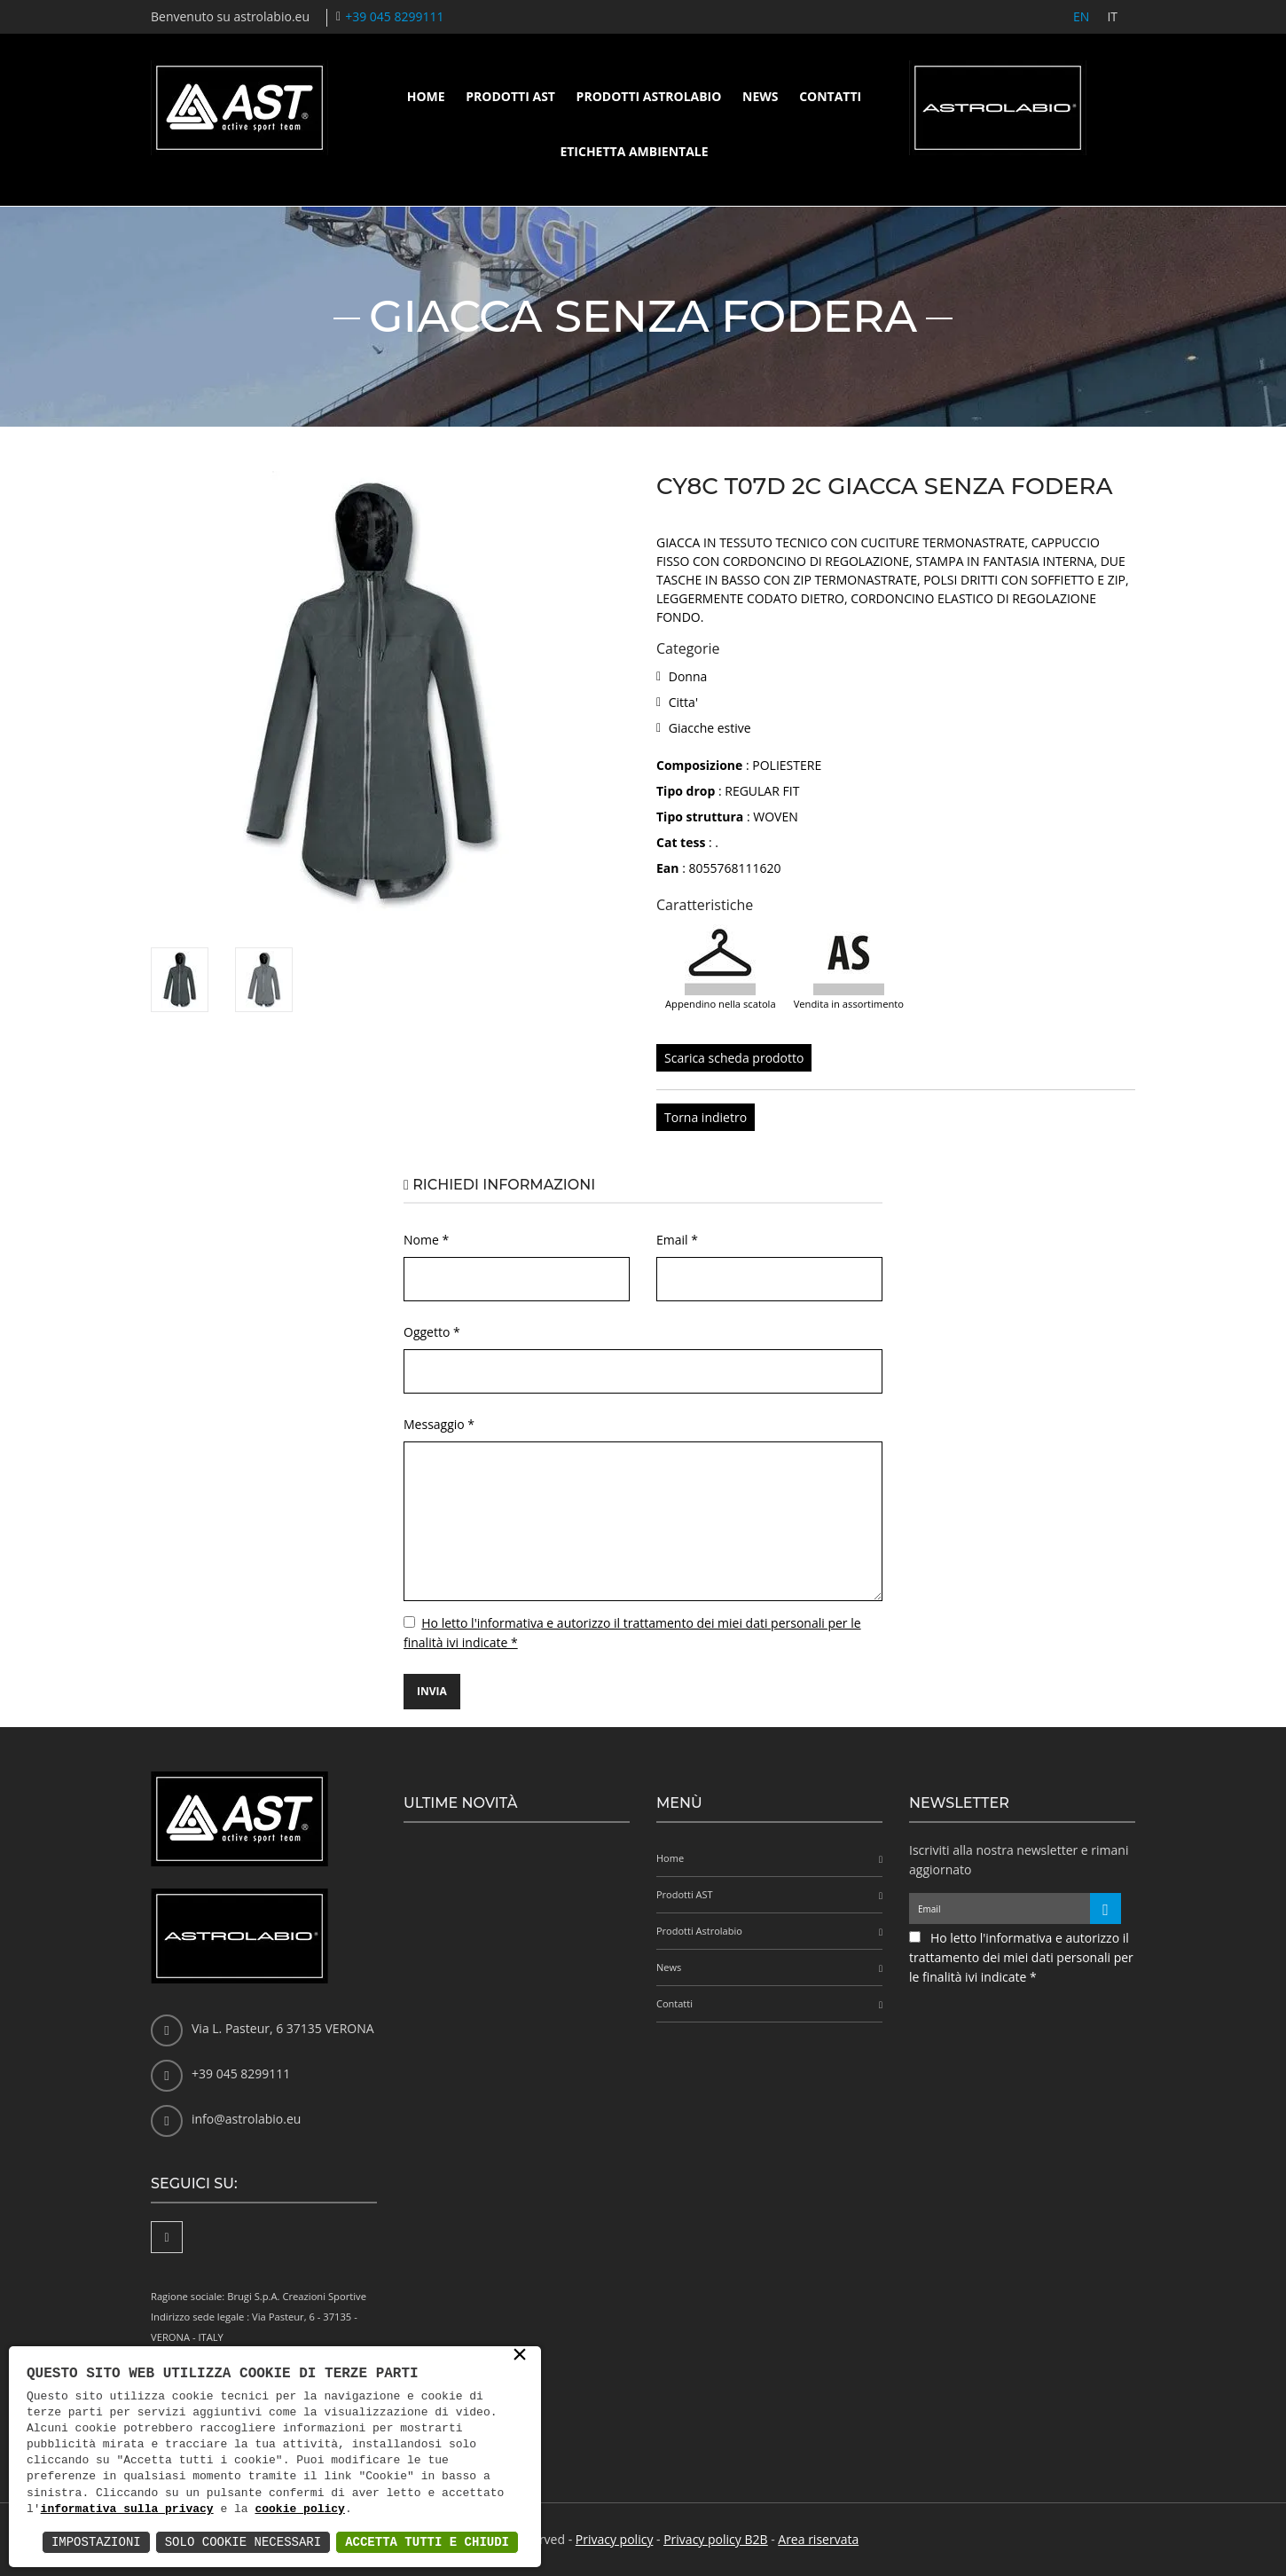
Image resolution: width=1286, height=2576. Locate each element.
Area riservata (818, 2539)
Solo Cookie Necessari (243, 2541)
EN (1081, 16)
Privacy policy (615, 2539)
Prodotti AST (510, 96)
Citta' (683, 702)
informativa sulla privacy (127, 2509)
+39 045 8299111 (394, 16)
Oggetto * (432, 1331)
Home (426, 96)
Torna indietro (705, 1117)
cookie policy (299, 2509)
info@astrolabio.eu (246, 2118)
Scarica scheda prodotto (734, 1057)
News (760, 96)
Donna (688, 676)
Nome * (426, 1239)
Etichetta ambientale (634, 151)
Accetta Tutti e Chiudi (427, 2541)
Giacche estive (710, 727)
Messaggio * (439, 1424)
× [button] (520, 2356)
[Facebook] (167, 2237)
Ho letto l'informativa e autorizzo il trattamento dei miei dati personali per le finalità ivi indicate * (1021, 1957)
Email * (677, 1239)
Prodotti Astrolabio (649, 96)
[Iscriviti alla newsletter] (1105, 1908)
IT (1112, 16)
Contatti (830, 96)
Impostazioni (96, 2541)
